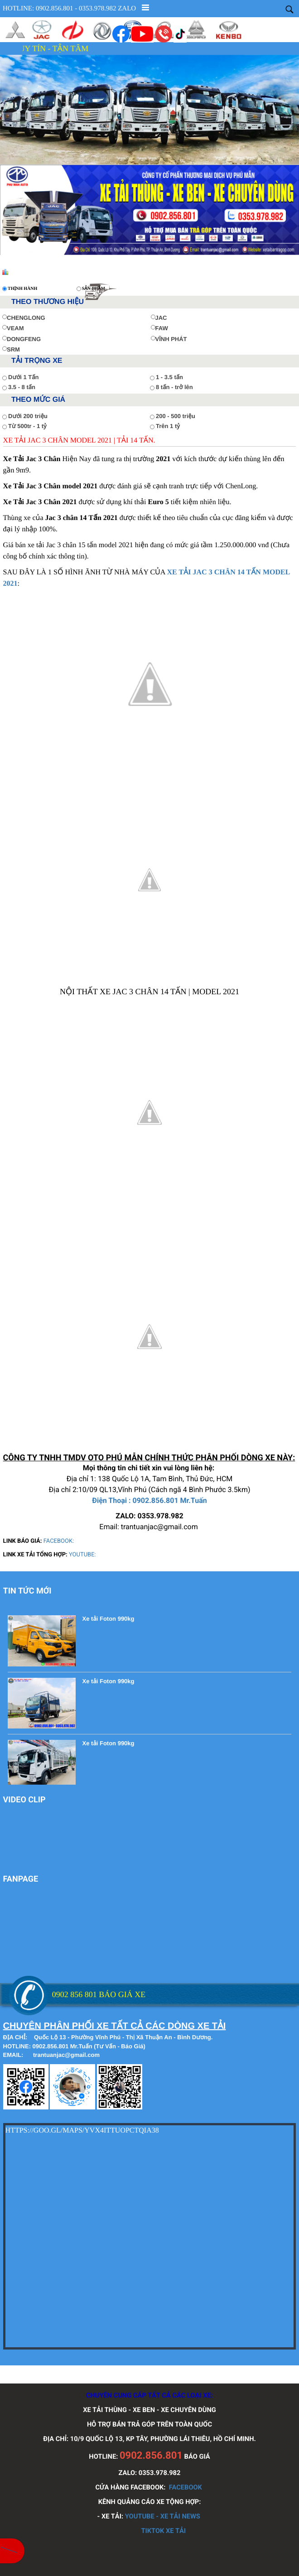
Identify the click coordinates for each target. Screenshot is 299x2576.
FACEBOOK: (58, 1541)
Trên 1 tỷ (168, 426)
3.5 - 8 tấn (21, 387)
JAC (159, 317)
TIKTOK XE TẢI (163, 2531)
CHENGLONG (23, 317)
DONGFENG (21, 339)
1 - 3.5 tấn (169, 377)
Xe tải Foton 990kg (108, 1618)
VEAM (13, 328)
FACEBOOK (185, 2487)
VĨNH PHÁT (169, 339)
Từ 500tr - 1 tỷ (27, 426)
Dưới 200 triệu (28, 416)
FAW (159, 328)
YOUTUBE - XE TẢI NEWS (162, 2516)
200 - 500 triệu (175, 416)
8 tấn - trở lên (174, 387)
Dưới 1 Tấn (23, 377)
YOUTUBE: (82, 1554)
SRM (11, 349)
